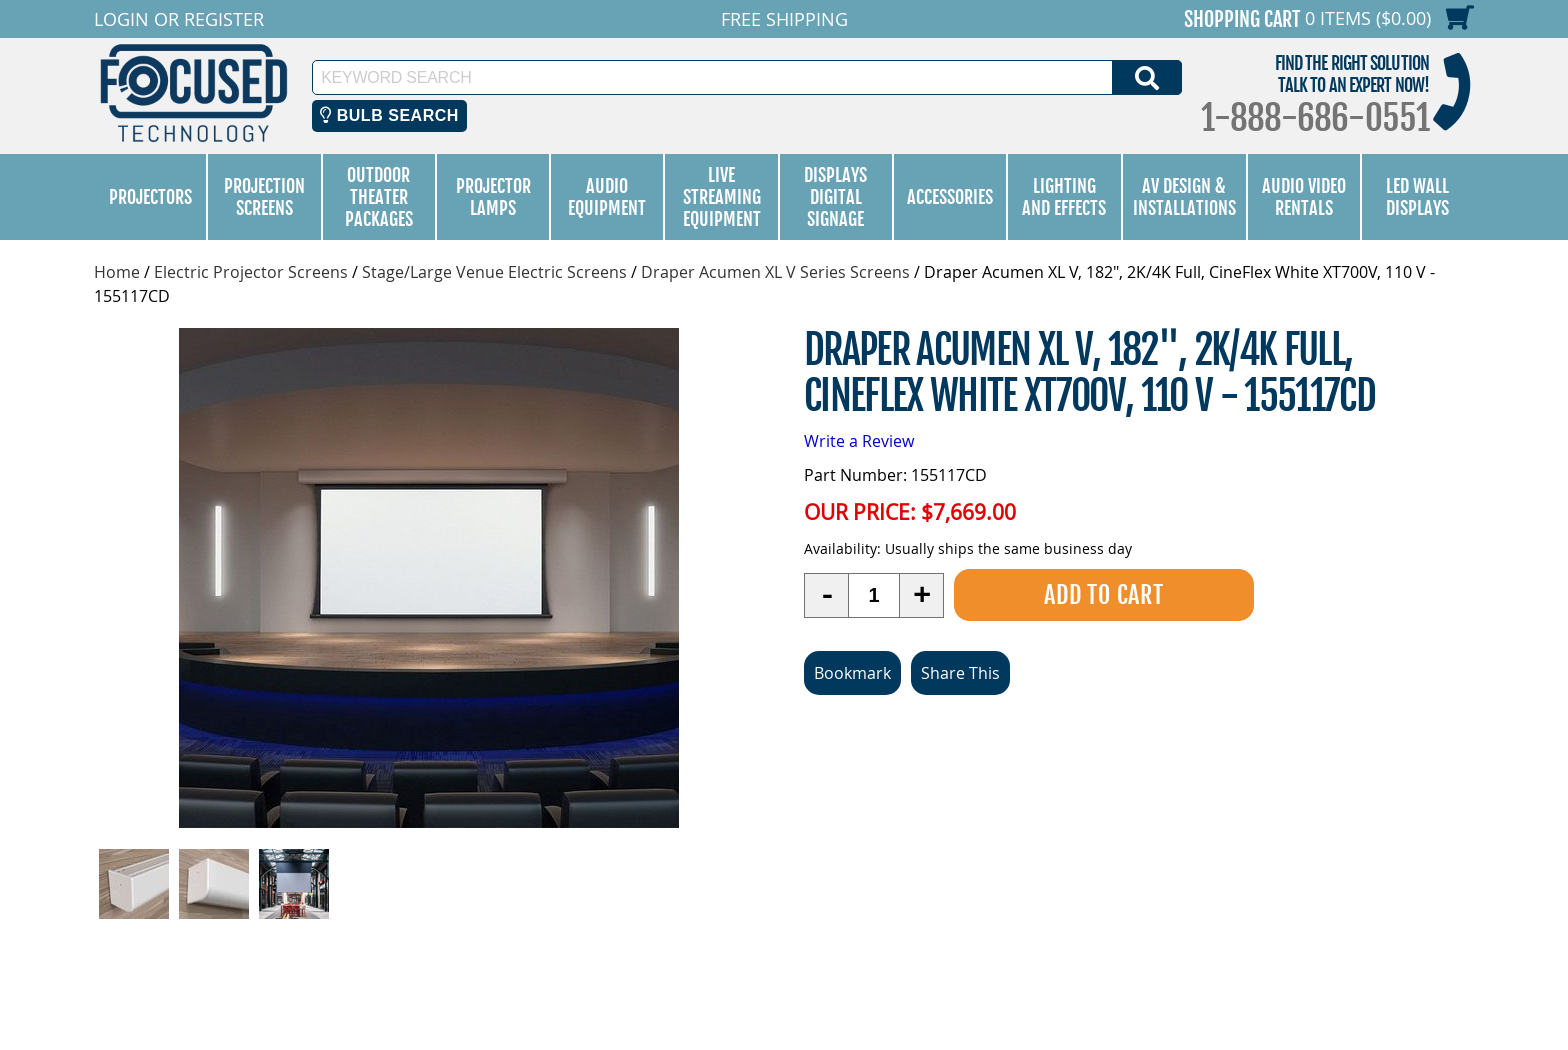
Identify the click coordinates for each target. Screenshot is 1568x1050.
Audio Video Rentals (1304, 197)
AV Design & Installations (1184, 197)
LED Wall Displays (1417, 197)
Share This (960, 673)
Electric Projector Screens (251, 272)
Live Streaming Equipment (722, 197)
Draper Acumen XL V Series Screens (775, 272)
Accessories (950, 197)
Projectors (150, 197)
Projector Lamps (493, 197)
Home (117, 272)
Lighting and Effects (1064, 197)
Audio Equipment (607, 197)
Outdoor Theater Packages (379, 197)
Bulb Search (389, 115)
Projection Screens (264, 197)
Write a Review (859, 441)
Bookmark (852, 673)
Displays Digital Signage (835, 197)
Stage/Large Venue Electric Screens (494, 272)
